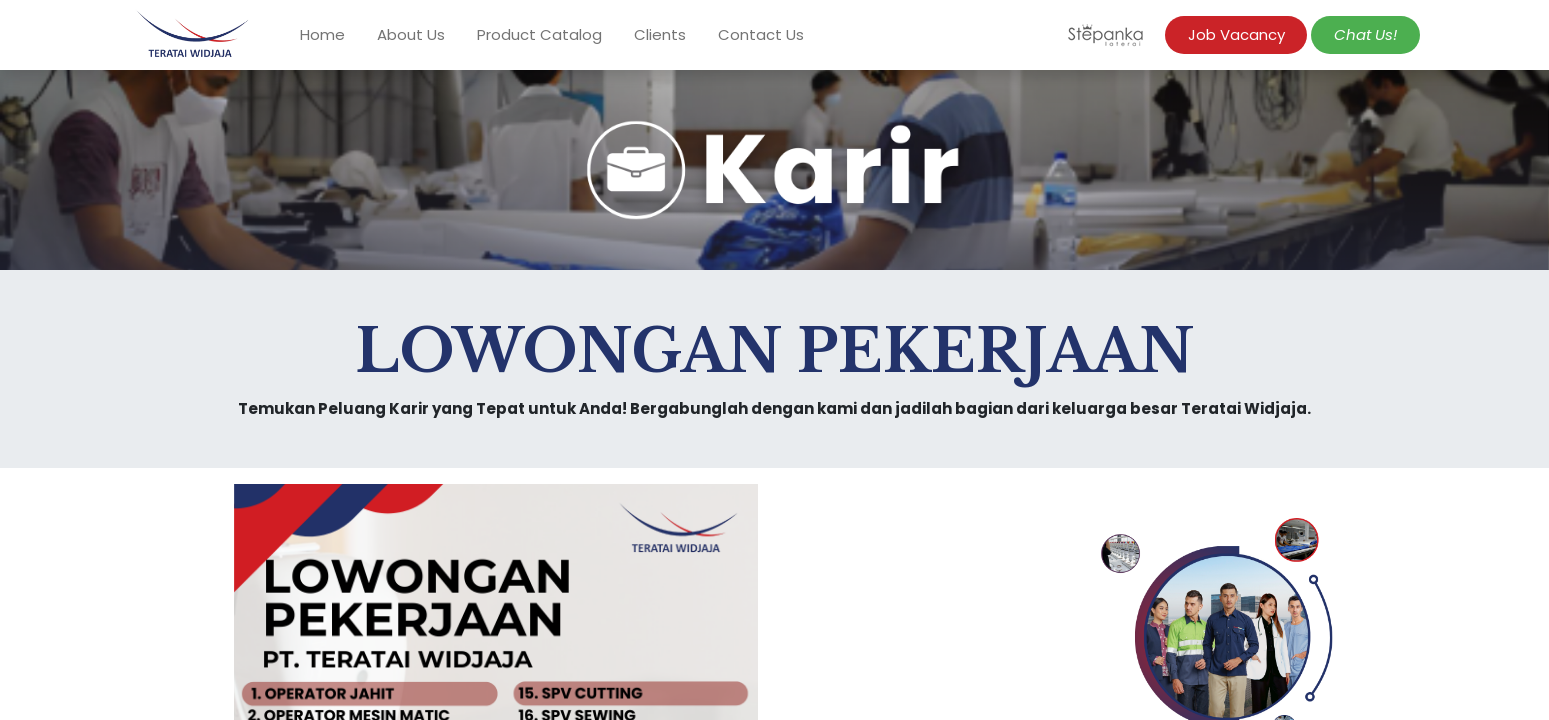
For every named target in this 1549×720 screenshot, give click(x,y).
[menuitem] (322, 35)
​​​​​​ (1365, 34)
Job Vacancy (1236, 34)
